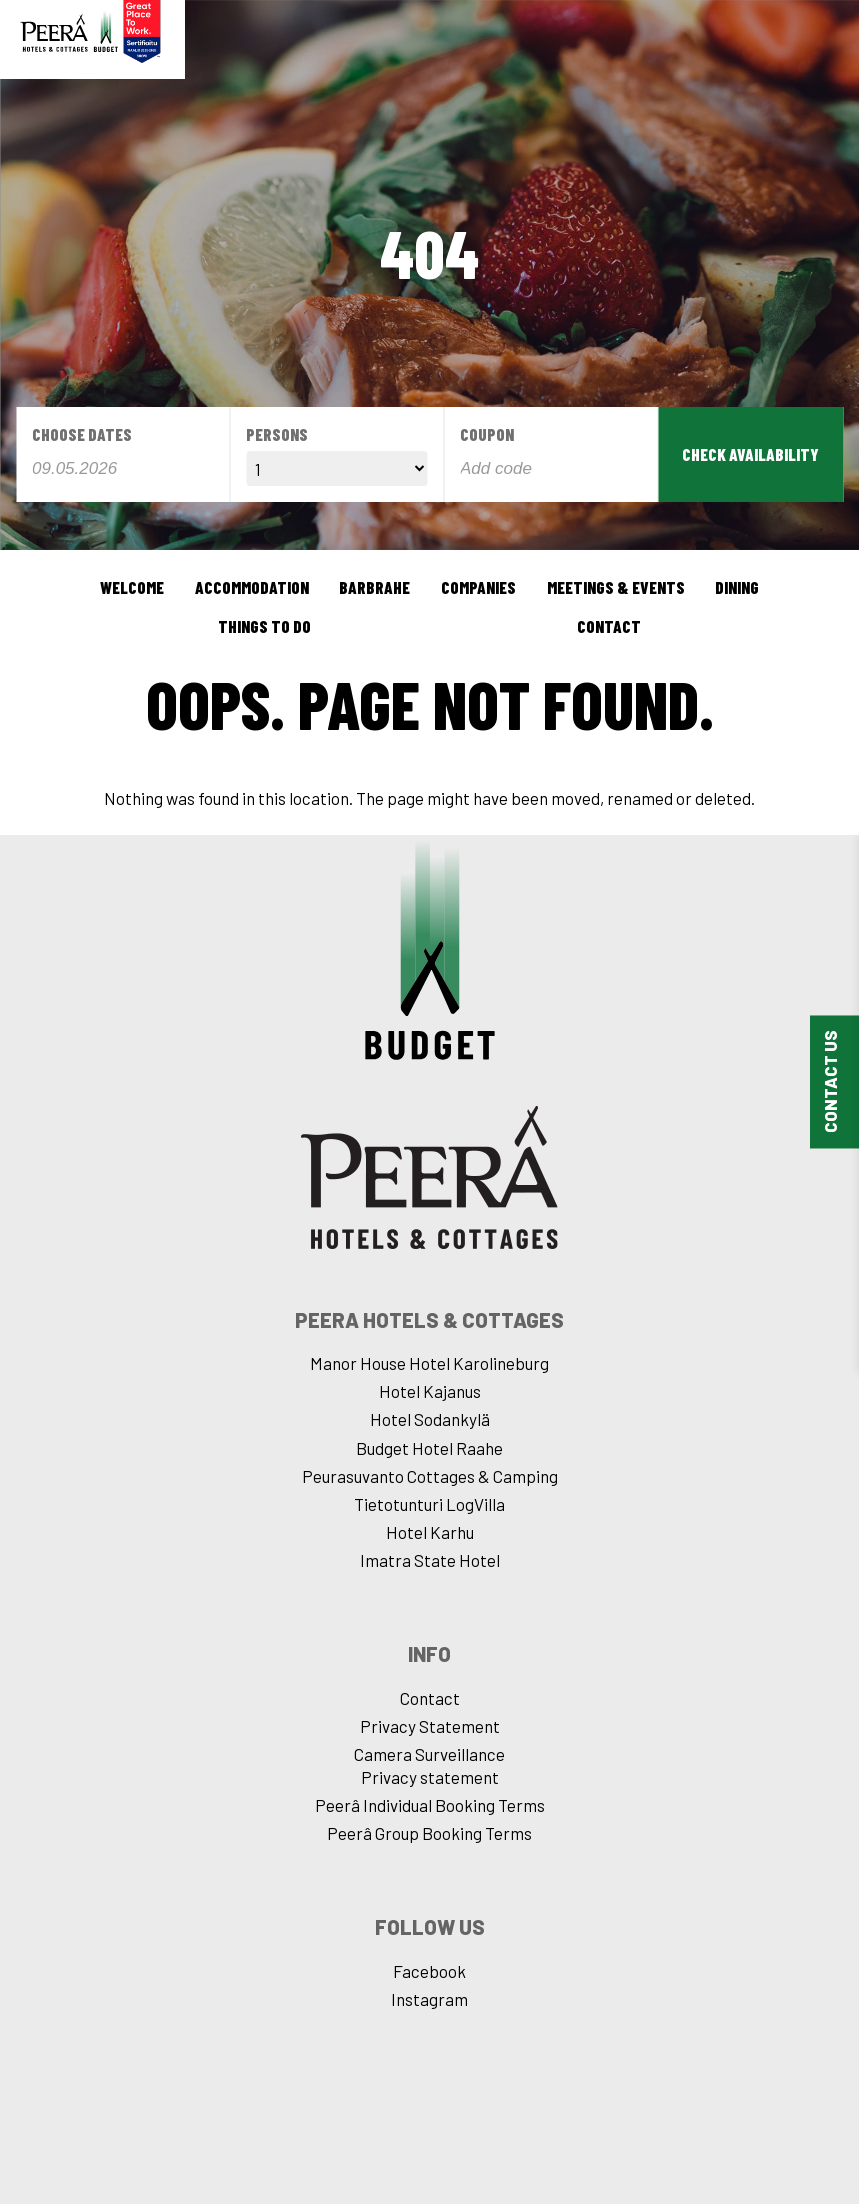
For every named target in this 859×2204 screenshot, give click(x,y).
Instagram (429, 1999)
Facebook (429, 1971)
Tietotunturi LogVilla (429, 1504)
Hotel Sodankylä (430, 1419)
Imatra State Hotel (430, 1560)
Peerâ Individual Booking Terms (430, 1805)
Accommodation (252, 587)
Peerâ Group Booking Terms (429, 1833)
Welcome (132, 587)
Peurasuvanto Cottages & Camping (430, 1476)
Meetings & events (616, 587)
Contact (609, 626)
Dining (737, 587)
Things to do (264, 626)
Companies (478, 587)
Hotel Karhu (430, 1532)
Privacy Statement (430, 1726)
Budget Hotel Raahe (429, 1448)
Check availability (750, 454)
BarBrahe (374, 587)
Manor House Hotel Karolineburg (429, 1363)
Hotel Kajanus (430, 1391)
